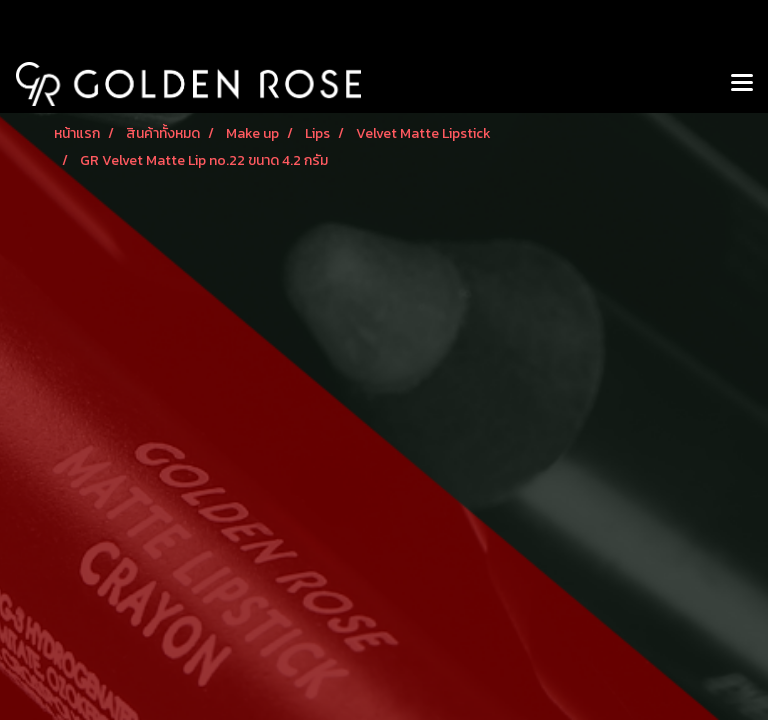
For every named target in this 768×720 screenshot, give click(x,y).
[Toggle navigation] (742, 84)
